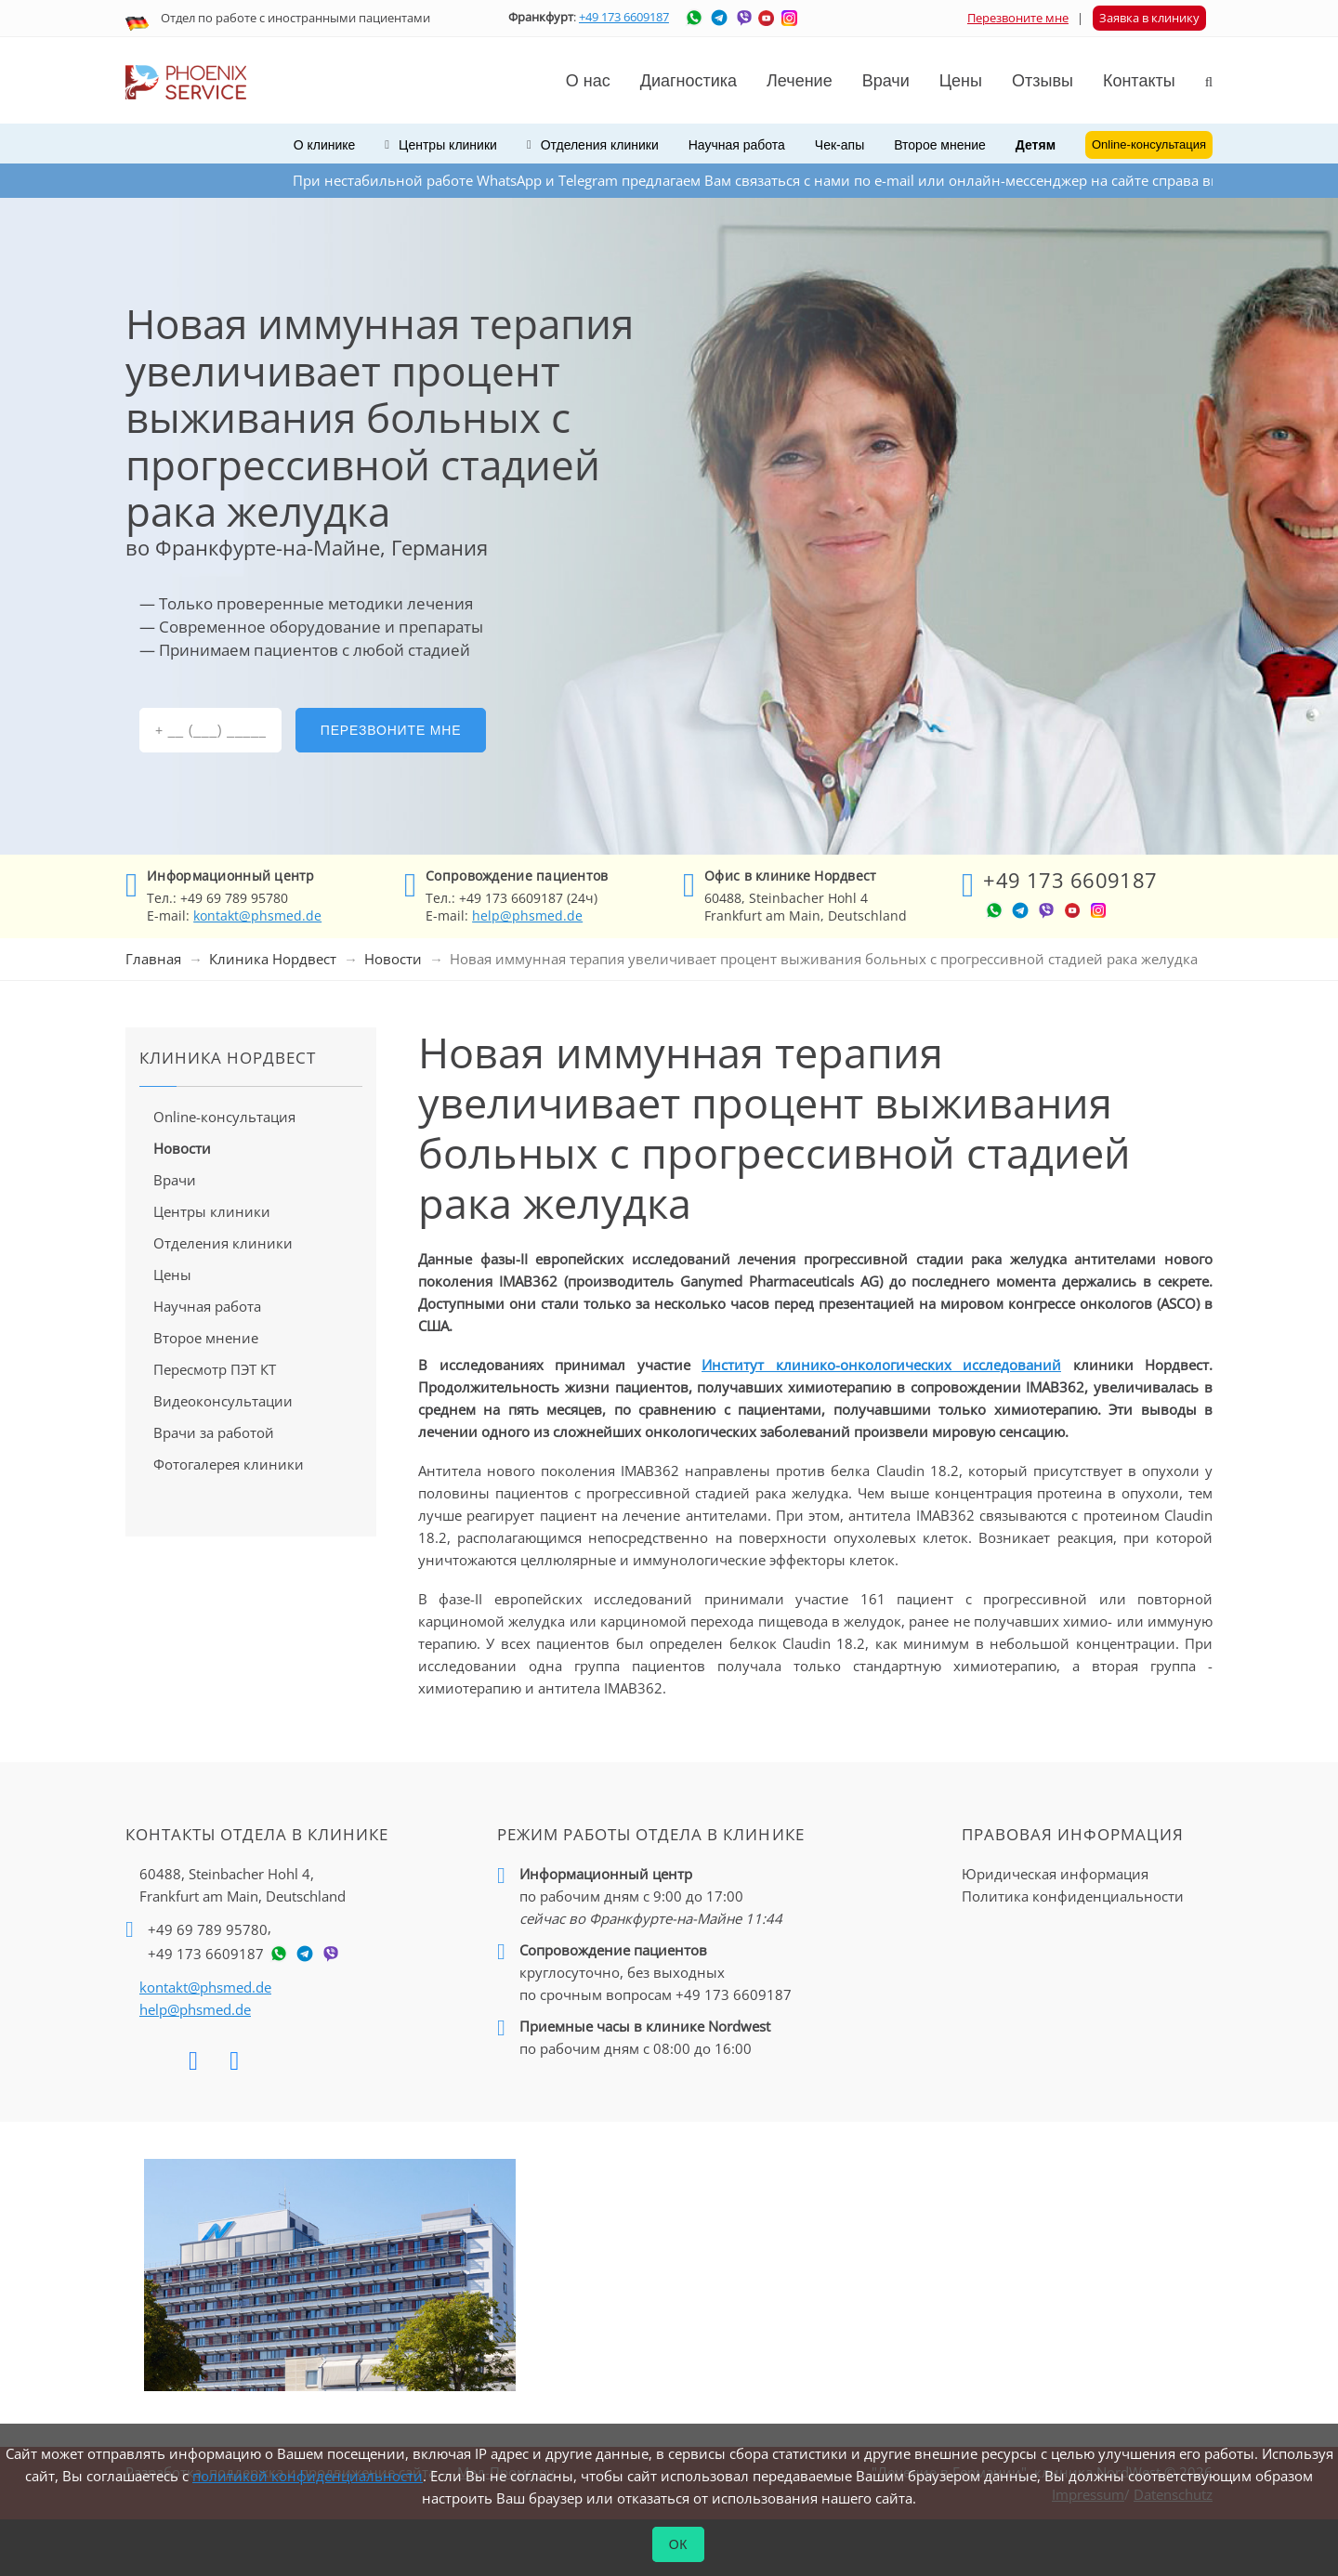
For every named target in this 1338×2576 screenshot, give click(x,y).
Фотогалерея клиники (228, 1464)
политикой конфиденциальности (307, 2475)
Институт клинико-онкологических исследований (881, 1364)
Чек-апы (839, 144)
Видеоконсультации (223, 1401)
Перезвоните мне (1018, 17)
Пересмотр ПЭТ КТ (214, 1369)
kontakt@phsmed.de (257, 915)
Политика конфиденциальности (1073, 1896)
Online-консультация (224, 1116)
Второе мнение (940, 144)
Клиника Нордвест (272, 958)
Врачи (174, 1179)
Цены (960, 81)
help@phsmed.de (527, 915)
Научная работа (737, 144)
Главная (153, 958)
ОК (679, 2544)
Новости (393, 958)
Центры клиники (211, 1211)
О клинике (325, 144)
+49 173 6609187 (624, 16)
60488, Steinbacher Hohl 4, (242, 1885)
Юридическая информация (1055, 1873)
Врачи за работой (213, 1432)
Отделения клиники (223, 1243)
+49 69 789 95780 (208, 1929)
